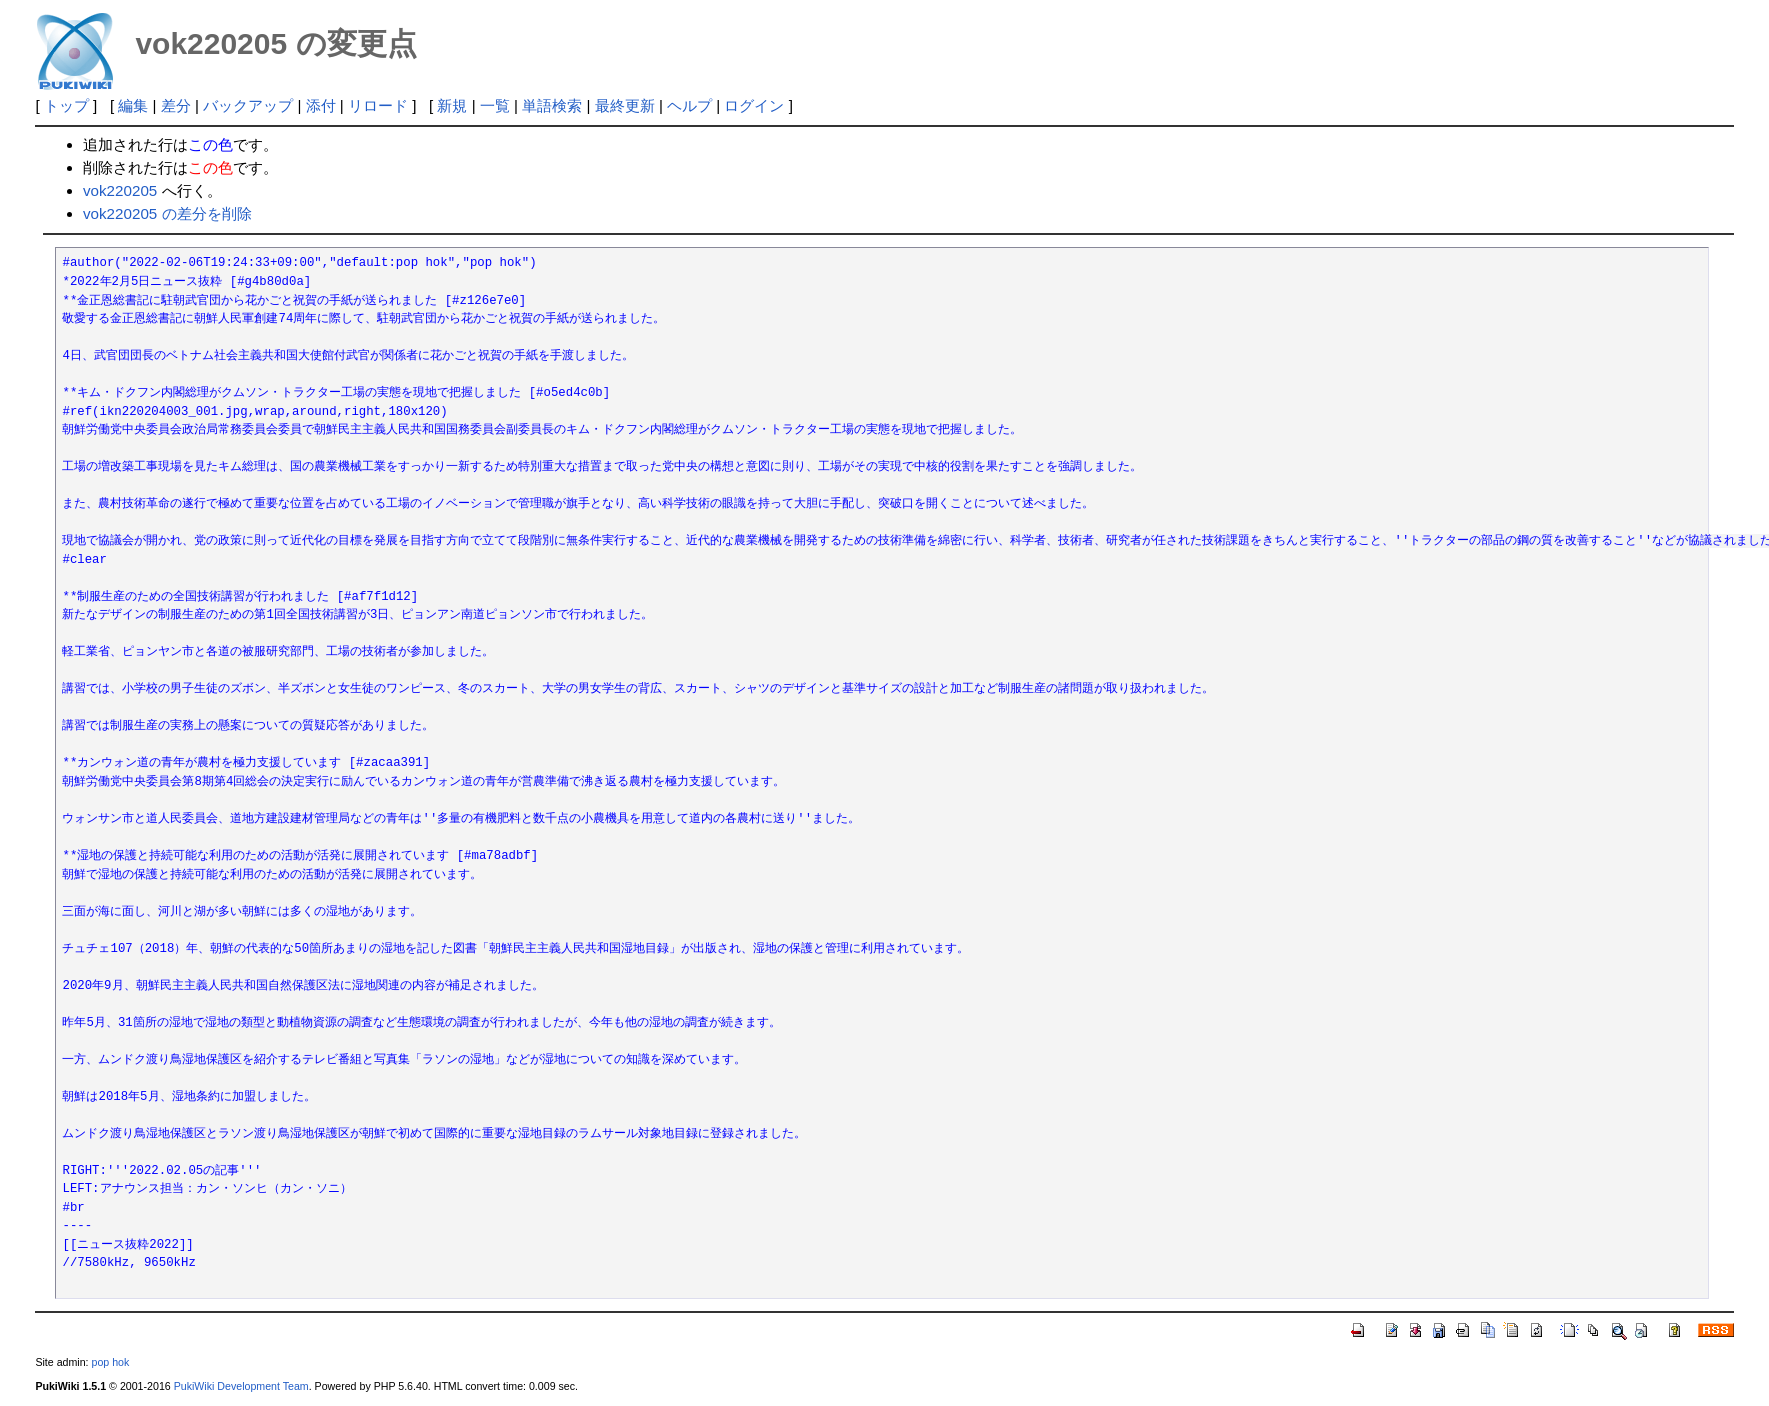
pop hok (110, 1362)
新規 (452, 105)
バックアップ (248, 105)
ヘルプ (689, 105)
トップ (66, 105)
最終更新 (625, 105)
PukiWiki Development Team (241, 1386)
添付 (321, 105)
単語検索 (552, 105)
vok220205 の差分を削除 (167, 213)
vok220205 (120, 190)
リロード (378, 105)
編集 (133, 105)
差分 (176, 105)
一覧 (495, 105)
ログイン (754, 105)
